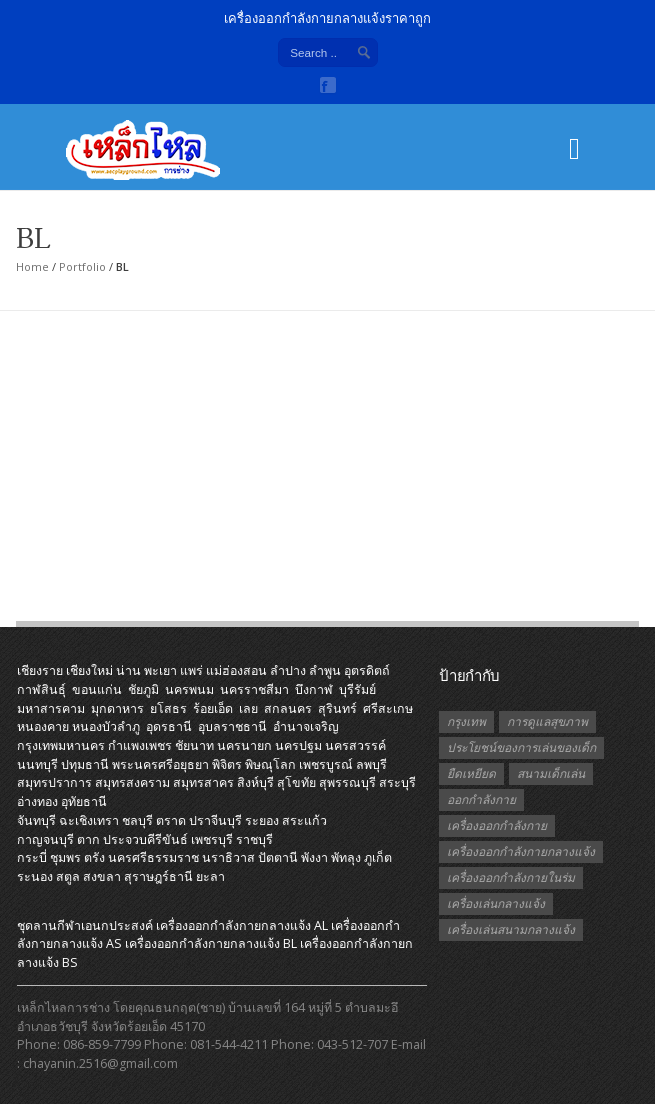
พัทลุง (346, 857)
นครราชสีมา (254, 689)
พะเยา (160, 670)
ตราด (171, 820)
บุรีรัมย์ (357, 689)
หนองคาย (43, 726)
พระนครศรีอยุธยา (160, 764)
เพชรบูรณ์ (326, 764)
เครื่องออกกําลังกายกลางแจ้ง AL (242, 925)
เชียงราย (40, 670)
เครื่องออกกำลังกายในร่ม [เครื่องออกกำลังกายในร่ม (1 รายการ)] (511, 877)
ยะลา (210, 876)
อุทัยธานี (84, 801)
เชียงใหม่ (89, 670)
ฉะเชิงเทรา (89, 820)
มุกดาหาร (117, 708)
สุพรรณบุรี (347, 782)
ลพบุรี (371, 764)
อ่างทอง (37, 801)
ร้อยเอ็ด (213, 708)
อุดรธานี (169, 726)
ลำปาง (288, 670)
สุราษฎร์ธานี (158, 876)
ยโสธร (168, 708)
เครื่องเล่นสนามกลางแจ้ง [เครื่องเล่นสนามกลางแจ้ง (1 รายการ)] (511, 929)
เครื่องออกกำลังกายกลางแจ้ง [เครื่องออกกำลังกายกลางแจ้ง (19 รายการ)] (521, 851)
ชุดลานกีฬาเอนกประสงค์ (85, 925)
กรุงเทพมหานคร (61, 745)
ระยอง (262, 820)
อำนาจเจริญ (306, 726)
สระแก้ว (304, 820)
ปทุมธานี (85, 764)
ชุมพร (65, 857)
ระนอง (35, 876)
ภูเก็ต (378, 857)
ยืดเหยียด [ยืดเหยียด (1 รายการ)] (471, 773)
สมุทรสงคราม (132, 782)
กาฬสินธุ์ (41, 689)
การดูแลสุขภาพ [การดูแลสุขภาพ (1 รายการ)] (547, 721)
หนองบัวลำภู (106, 726)
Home (32, 266)
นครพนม (189, 689)
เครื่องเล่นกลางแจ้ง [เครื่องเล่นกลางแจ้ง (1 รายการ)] (496, 903)
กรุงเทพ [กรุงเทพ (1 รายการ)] (466, 721)
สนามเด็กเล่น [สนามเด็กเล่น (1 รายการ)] (551, 773)
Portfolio (82, 266)
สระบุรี (397, 782)
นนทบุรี (37, 764)
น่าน (128, 670)
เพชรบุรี (212, 839)
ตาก (88, 839)
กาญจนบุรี (45, 839)
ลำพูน (325, 670)
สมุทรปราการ (54, 782)
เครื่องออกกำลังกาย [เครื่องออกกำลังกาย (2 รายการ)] (497, 825)
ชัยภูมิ (143, 689)
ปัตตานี (278, 857)
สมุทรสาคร (203, 782)
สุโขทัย (296, 782)
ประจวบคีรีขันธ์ (145, 839)
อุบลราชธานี (232, 726)
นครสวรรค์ (355, 745)
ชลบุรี (137, 820)
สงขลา (102, 876)
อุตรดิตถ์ (367, 670)
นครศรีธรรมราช (153, 857)
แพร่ (191, 670)
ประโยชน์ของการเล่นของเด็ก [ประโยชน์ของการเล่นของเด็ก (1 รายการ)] (521, 747)
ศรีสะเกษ (388, 708)
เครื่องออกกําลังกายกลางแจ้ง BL (211, 943)
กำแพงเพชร (140, 745)
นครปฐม (298, 745)
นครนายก (244, 745)
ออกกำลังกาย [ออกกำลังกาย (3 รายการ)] (481, 799)
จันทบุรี (36, 820)
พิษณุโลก (270, 764)
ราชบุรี (254, 839)
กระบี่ (32, 857)
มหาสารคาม (51, 708)
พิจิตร (227, 764)
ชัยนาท (194, 745)
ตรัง (94, 857)
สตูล (68, 876)
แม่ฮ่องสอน (236, 670)
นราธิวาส (228, 857)
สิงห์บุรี (255, 782)
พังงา (314, 857)
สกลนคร (288, 708)
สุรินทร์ (337, 708)
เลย (248, 708)
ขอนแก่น (97, 689)
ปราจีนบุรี (215, 820)
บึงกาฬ (314, 689)
